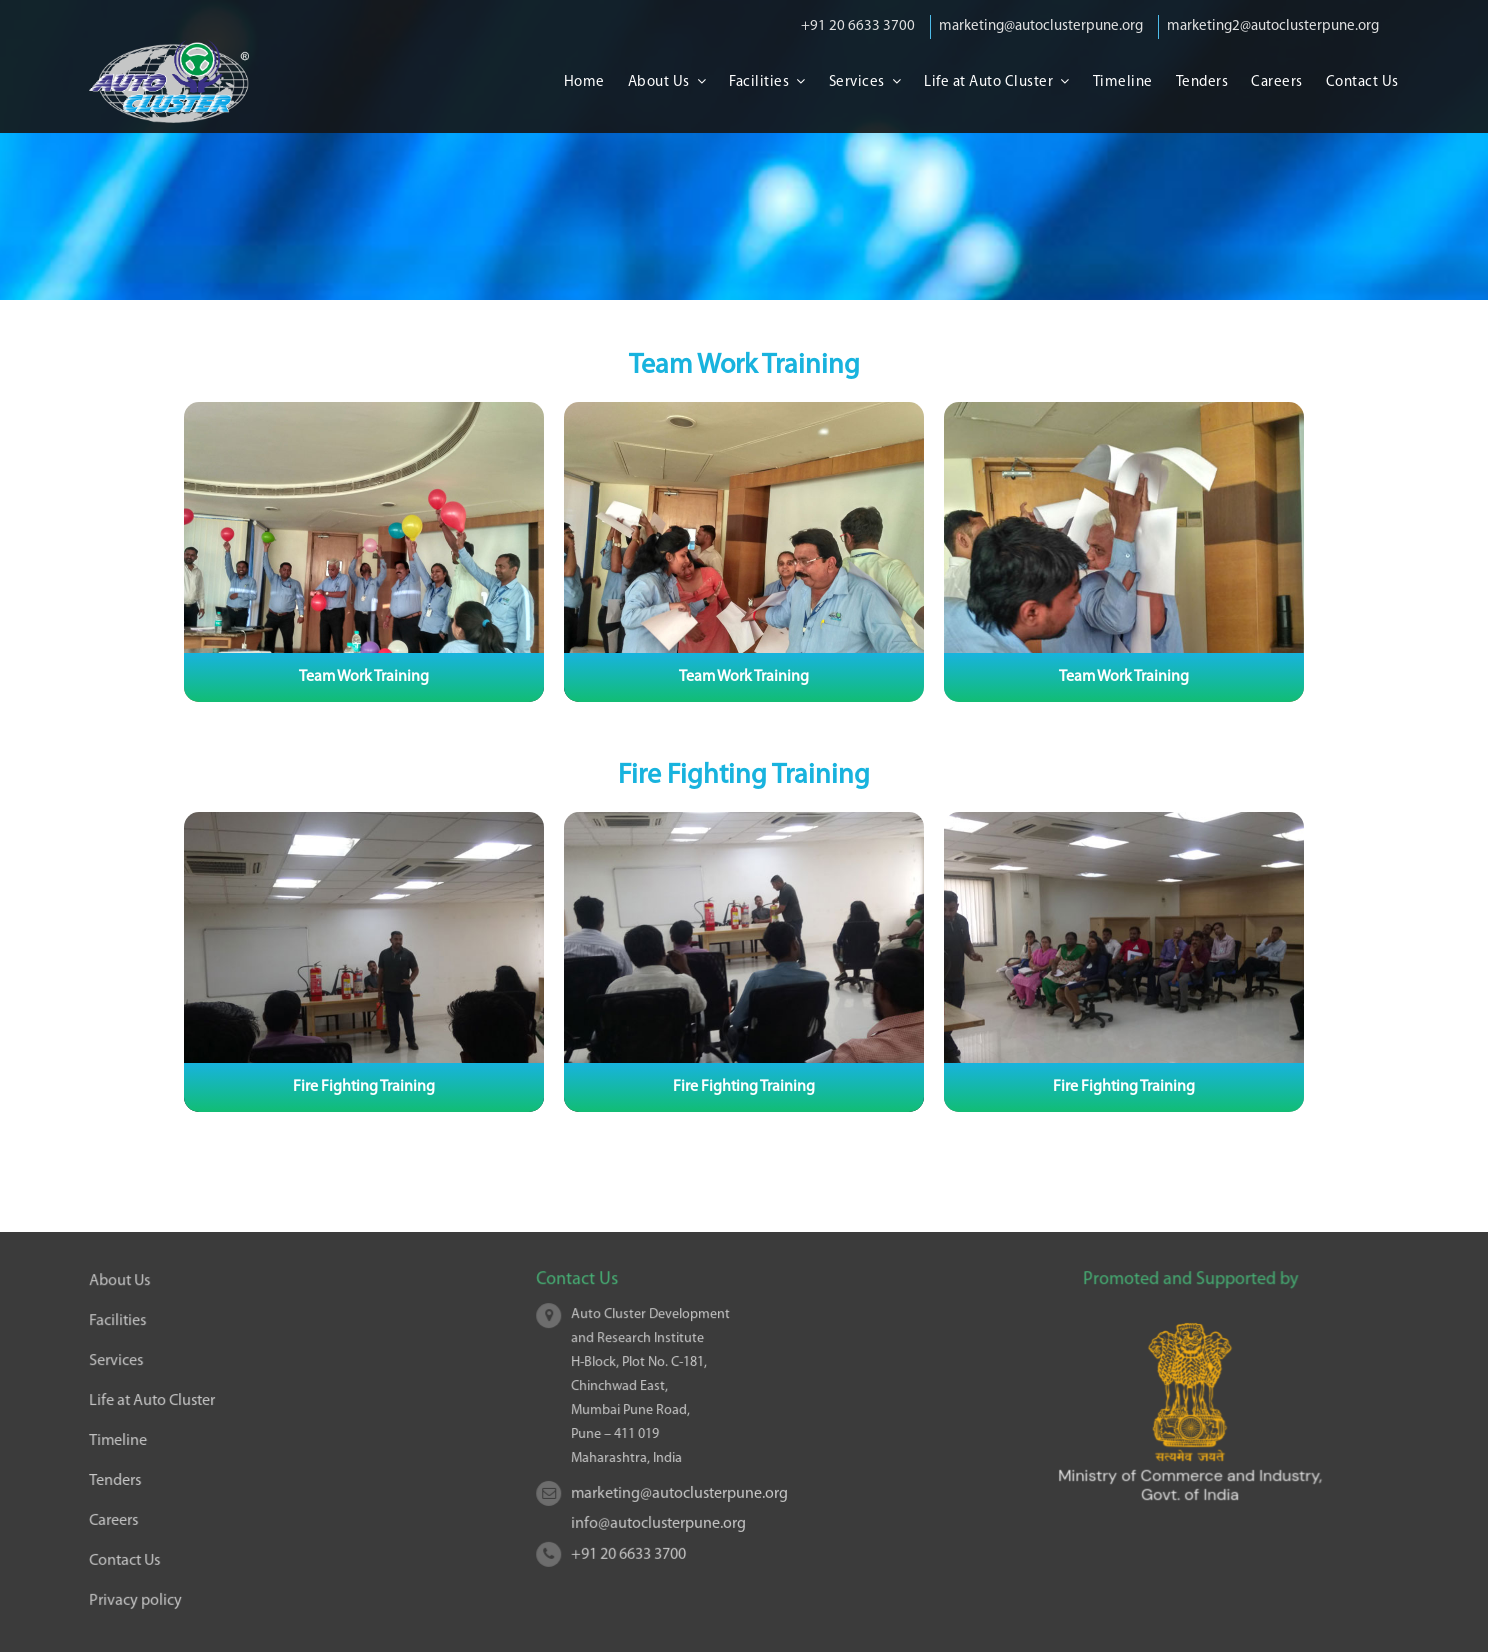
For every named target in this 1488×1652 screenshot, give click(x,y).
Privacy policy (139, 1597)
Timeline (1123, 82)
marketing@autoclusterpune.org (1041, 26)
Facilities (759, 82)
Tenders (1202, 82)
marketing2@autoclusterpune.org (1273, 26)
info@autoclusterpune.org (660, 1521)
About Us (659, 82)
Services (857, 82)
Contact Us (1362, 82)
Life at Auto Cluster (988, 82)
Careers (1277, 82)
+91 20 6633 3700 (858, 26)
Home (584, 82)
